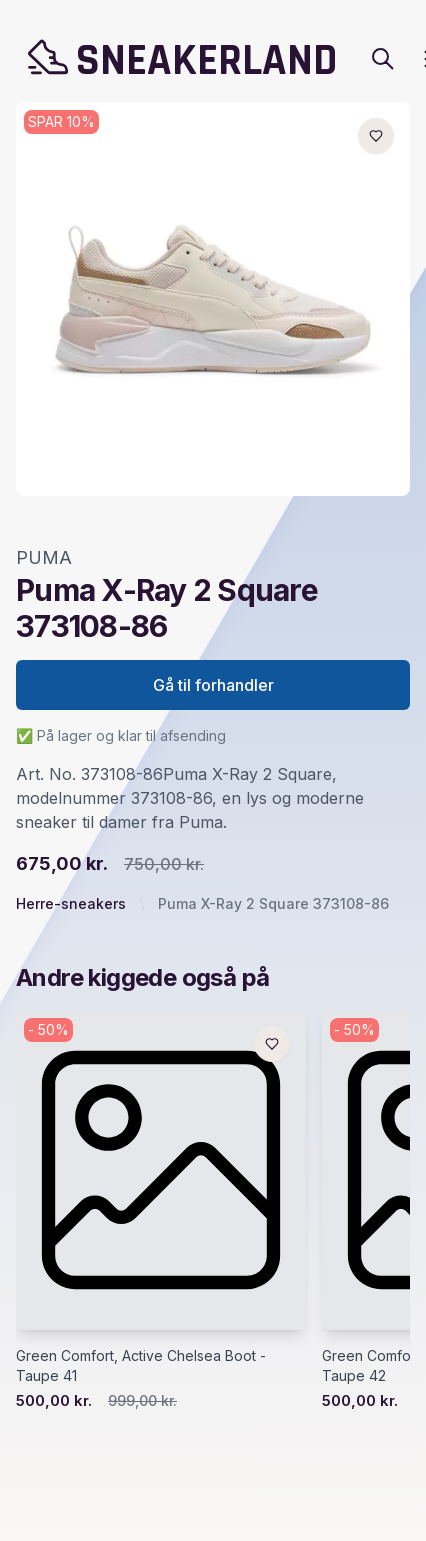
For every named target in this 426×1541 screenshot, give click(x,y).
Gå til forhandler (213, 685)
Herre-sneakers (71, 903)
